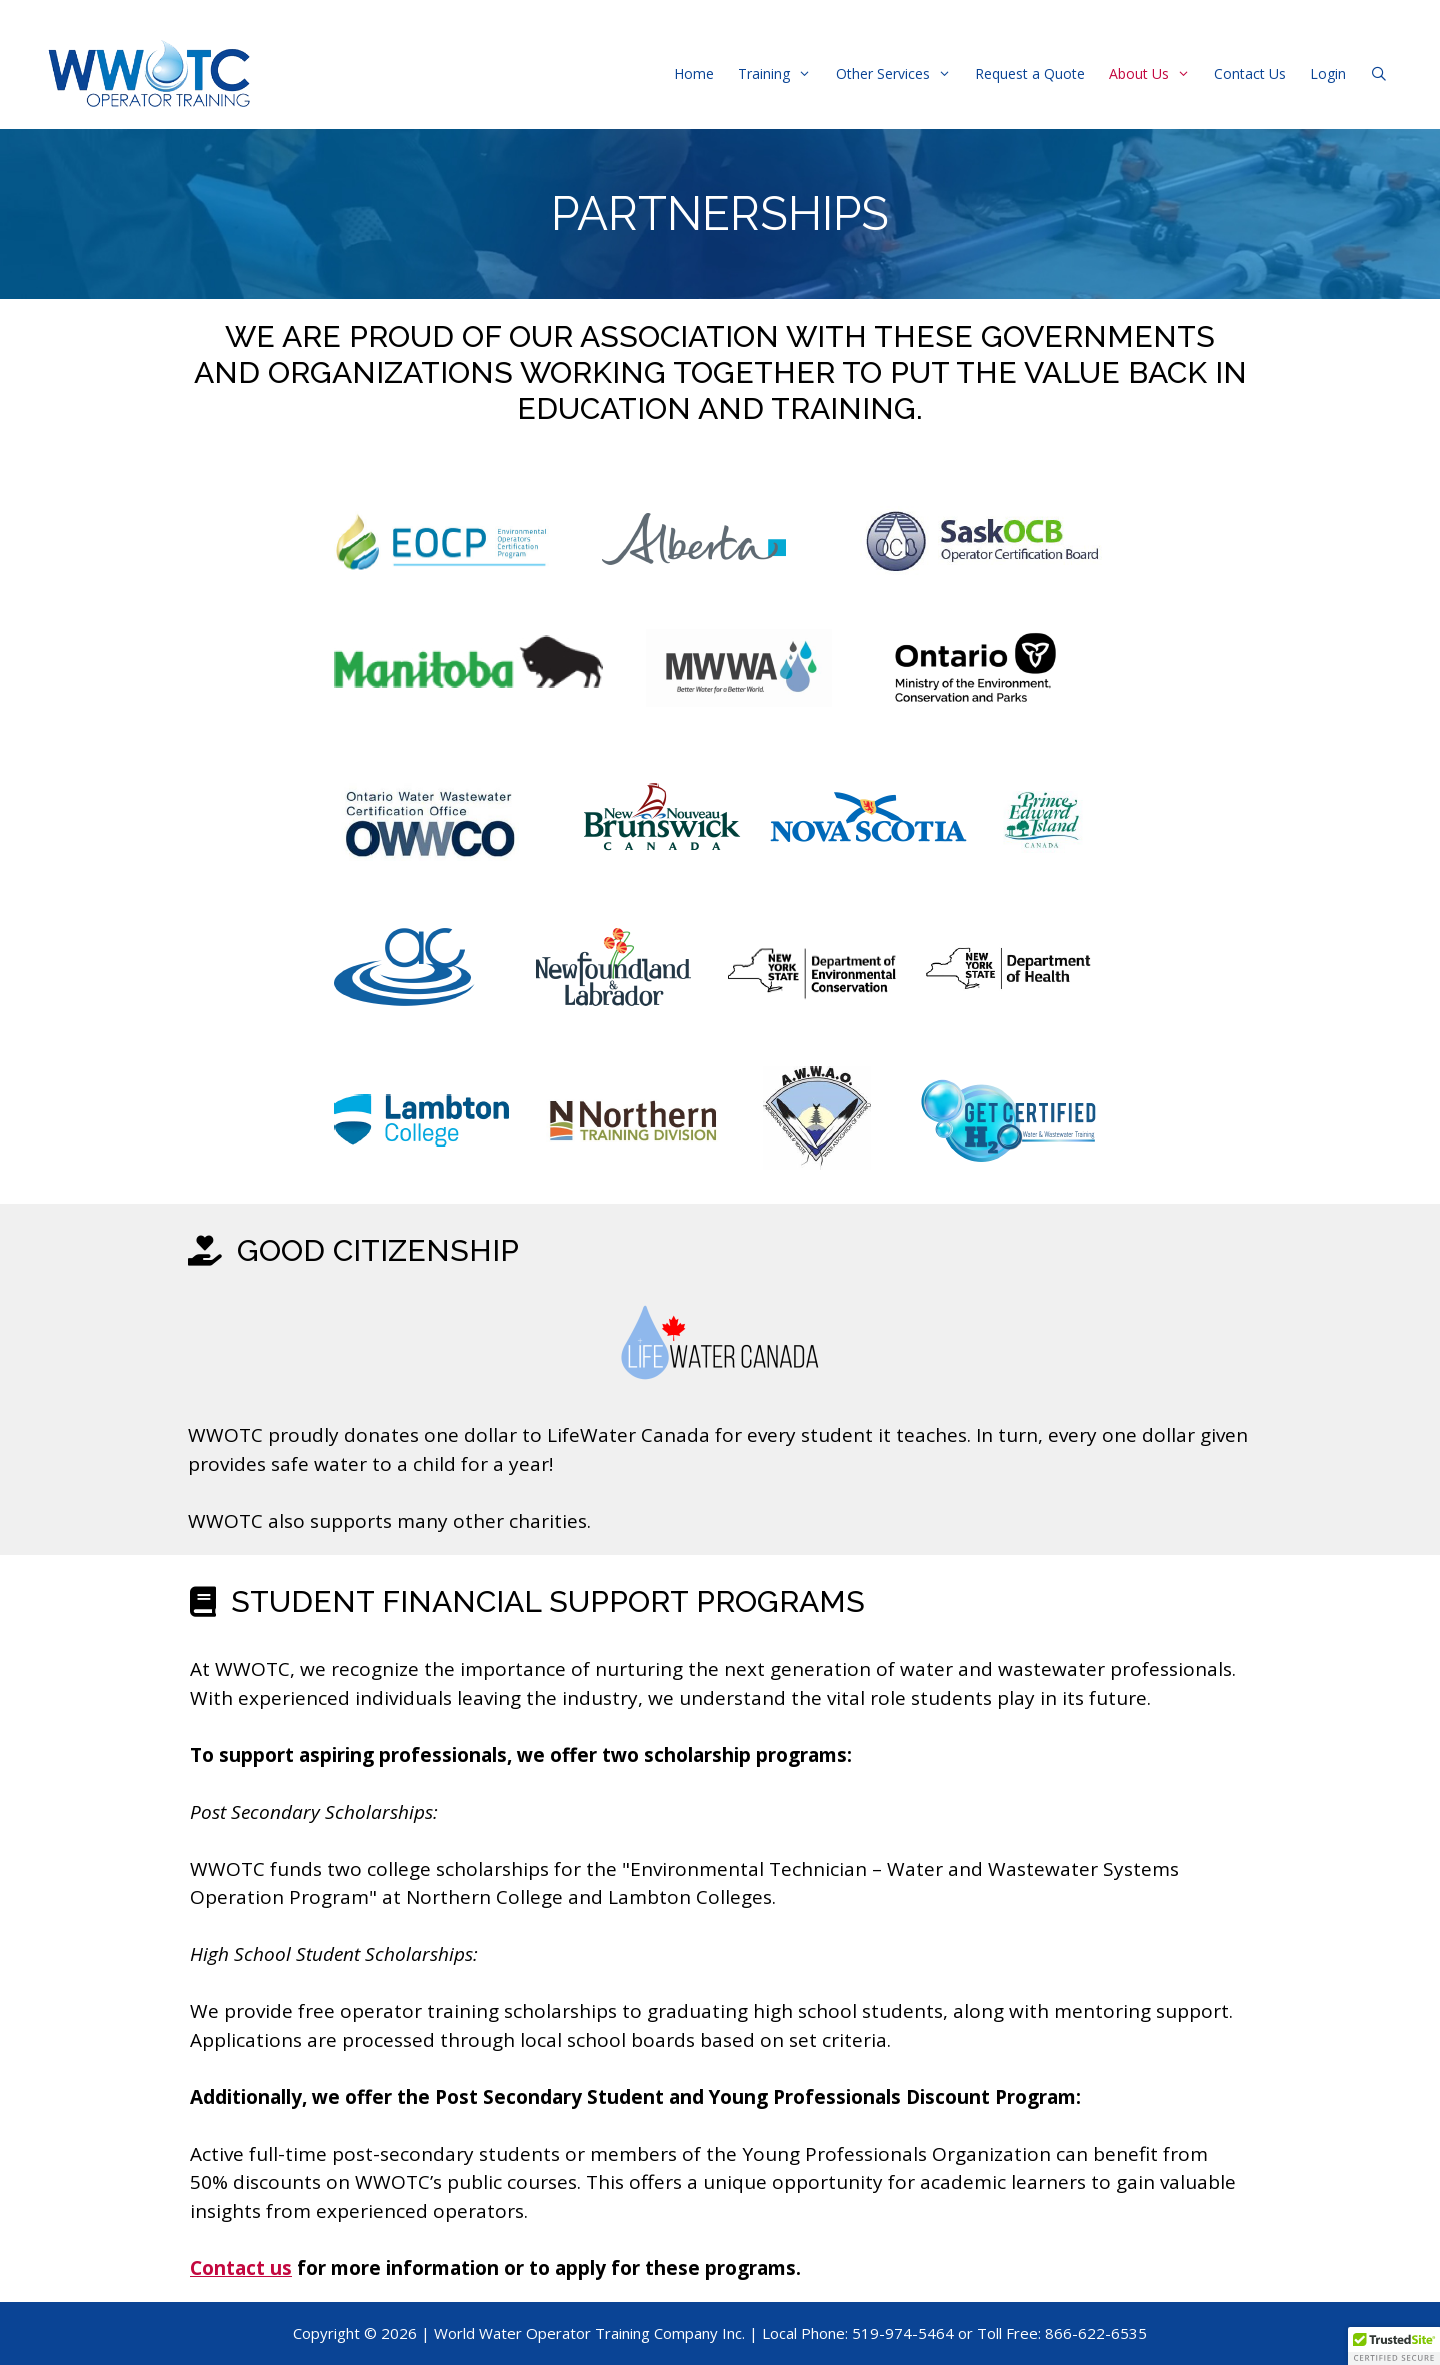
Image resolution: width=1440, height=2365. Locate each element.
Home (694, 73)
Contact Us (1250, 73)
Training (780, 73)
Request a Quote (1030, 73)
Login (1328, 73)
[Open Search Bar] (1379, 73)
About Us (1155, 73)
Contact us (241, 2268)
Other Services (899, 73)
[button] (1394, 2346)
